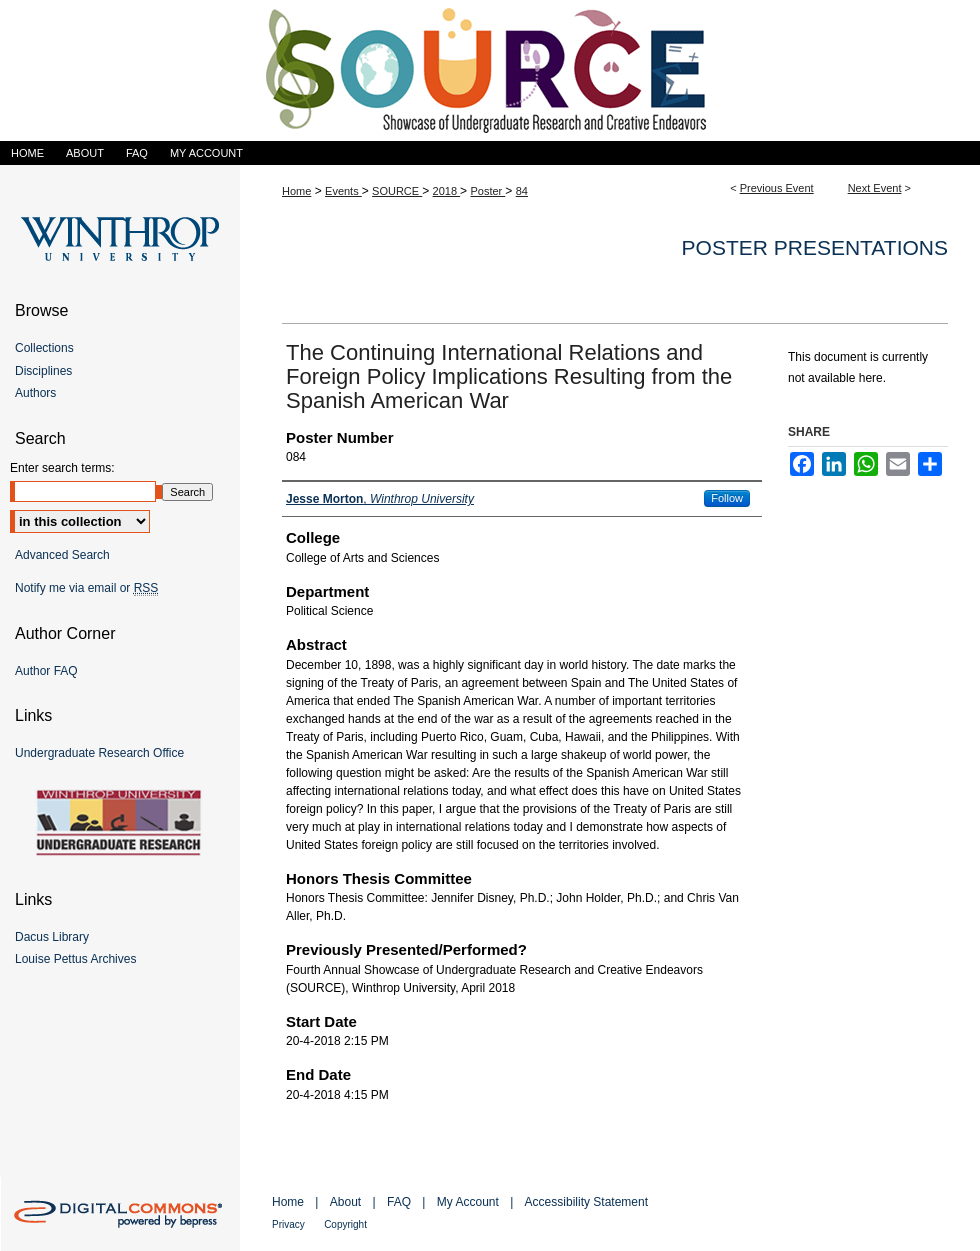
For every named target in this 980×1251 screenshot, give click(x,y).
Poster (487, 191)
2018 (447, 191)
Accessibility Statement (586, 1202)
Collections (44, 348)
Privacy (288, 1224)
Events (343, 191)
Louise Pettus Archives (75, 959)
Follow (727, 498)
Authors (35, 393)
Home (296, 191)
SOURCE (397, 191)
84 (522, 191)
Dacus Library (52, 937)
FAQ (399, 1202)
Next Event (875, 188)
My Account (468, 1202)
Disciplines (43, 371)
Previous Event (777, 188)
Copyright (345, 1224)
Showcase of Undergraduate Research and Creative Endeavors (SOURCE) (490, 70)
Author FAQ (46, 671)
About (345, 1202)
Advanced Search (62, 555)
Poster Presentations (815, 247)
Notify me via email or (86, 588)
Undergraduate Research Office (99, 753)
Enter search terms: (62, 468)
